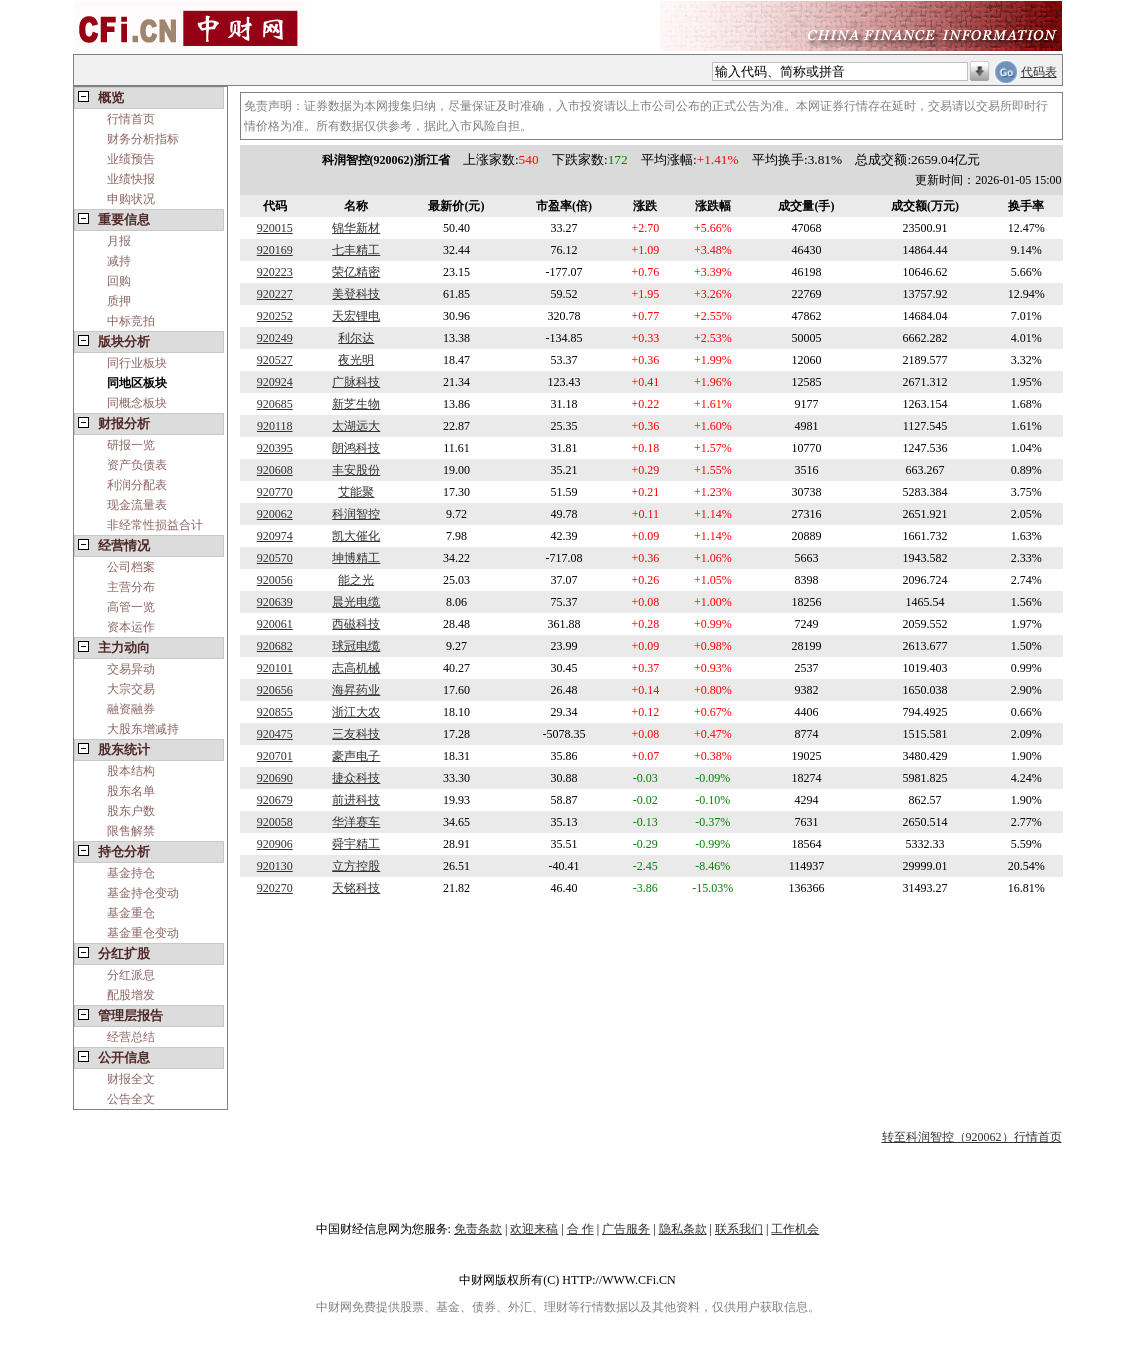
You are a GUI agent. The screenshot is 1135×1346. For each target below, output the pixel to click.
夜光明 (356, 360)
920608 (275, 470)
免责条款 (478, 1229)
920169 (275, 250)
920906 (275, 844)
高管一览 (131, 607)
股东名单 (131, 791)
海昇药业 (356, 690)
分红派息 (131, 975)
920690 (275, 778)
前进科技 (356, 800)
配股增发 (131, 995)
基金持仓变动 (143, 893)
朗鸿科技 (356, 448)
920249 (275, 338)
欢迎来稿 (534, 1229)
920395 (275, 448)
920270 (275, 888)
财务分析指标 (143, 139)
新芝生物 (356, 404)
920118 (275, 426)
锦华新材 (356, 228)
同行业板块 (137, 363)
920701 (275, 756)
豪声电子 (356, 756)
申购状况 (131, 199)
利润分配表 (137, 485)
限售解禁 (131, 831)
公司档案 (131, 567)
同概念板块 (137, 403)
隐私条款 (683, 1229)
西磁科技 (356, 624)
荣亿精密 (356, 272)
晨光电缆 (356, 602)
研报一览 (131, 445)
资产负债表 (137, 465)
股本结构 (131, 771)
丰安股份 (356, 470)
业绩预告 (131, 159)
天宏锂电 (356, 316)
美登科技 (356, 294)
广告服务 (626, 1229)
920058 (275, 822)
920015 (275, 228)
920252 (275, 316)
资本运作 (131, 627)
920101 (275, 668)
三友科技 (356, 734)
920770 (275, 492)
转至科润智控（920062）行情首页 (972, 1137)
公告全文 (131, 1099)
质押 (119, 301)
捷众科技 (356, 778)
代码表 (1039, 72)
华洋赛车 (356, 822)
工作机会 (795, 1229)
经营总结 (131, 1037)
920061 (275, 624)
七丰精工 (356, 250)
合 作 (580, 1229)
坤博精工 (356, 558)
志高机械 (356, 668)
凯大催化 (356, 536)
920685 (275, 404)
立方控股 (356, 866)
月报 (119, 241)
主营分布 (131, 587)
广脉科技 (356, 382)
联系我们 (739, 1229)
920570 (275, 558)
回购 (119, 281)
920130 (275, 866)
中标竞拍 (131, 321)
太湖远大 (356, 426)
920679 (275, 800)
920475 (275, 734)
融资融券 (131, 709)
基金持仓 (131, 873)
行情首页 (131, 119)
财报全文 (131, 1079)
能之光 (356, 580)
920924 (275, 382)
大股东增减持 (143, 729)
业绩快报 (131, 179)
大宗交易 (131, 689)
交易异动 (131, 669)
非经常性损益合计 (155, 525)
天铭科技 (356, 888)
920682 (275, 646)
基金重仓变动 (143, 933)
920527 (275, 360)
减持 (119, 261)
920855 (275, 712)
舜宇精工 (356, 844)
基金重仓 (131, 913)
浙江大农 (356, 712)
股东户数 (131, 811)
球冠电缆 (356, 646)
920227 (275, 294)
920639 (275, 602)
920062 (275, 514)
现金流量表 (137, 505)
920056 (275, 580)
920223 (275, 272)
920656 (275, 690)
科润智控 (356, 514)
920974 (275, 536)
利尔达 (356, 338)
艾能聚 (356, 492)
